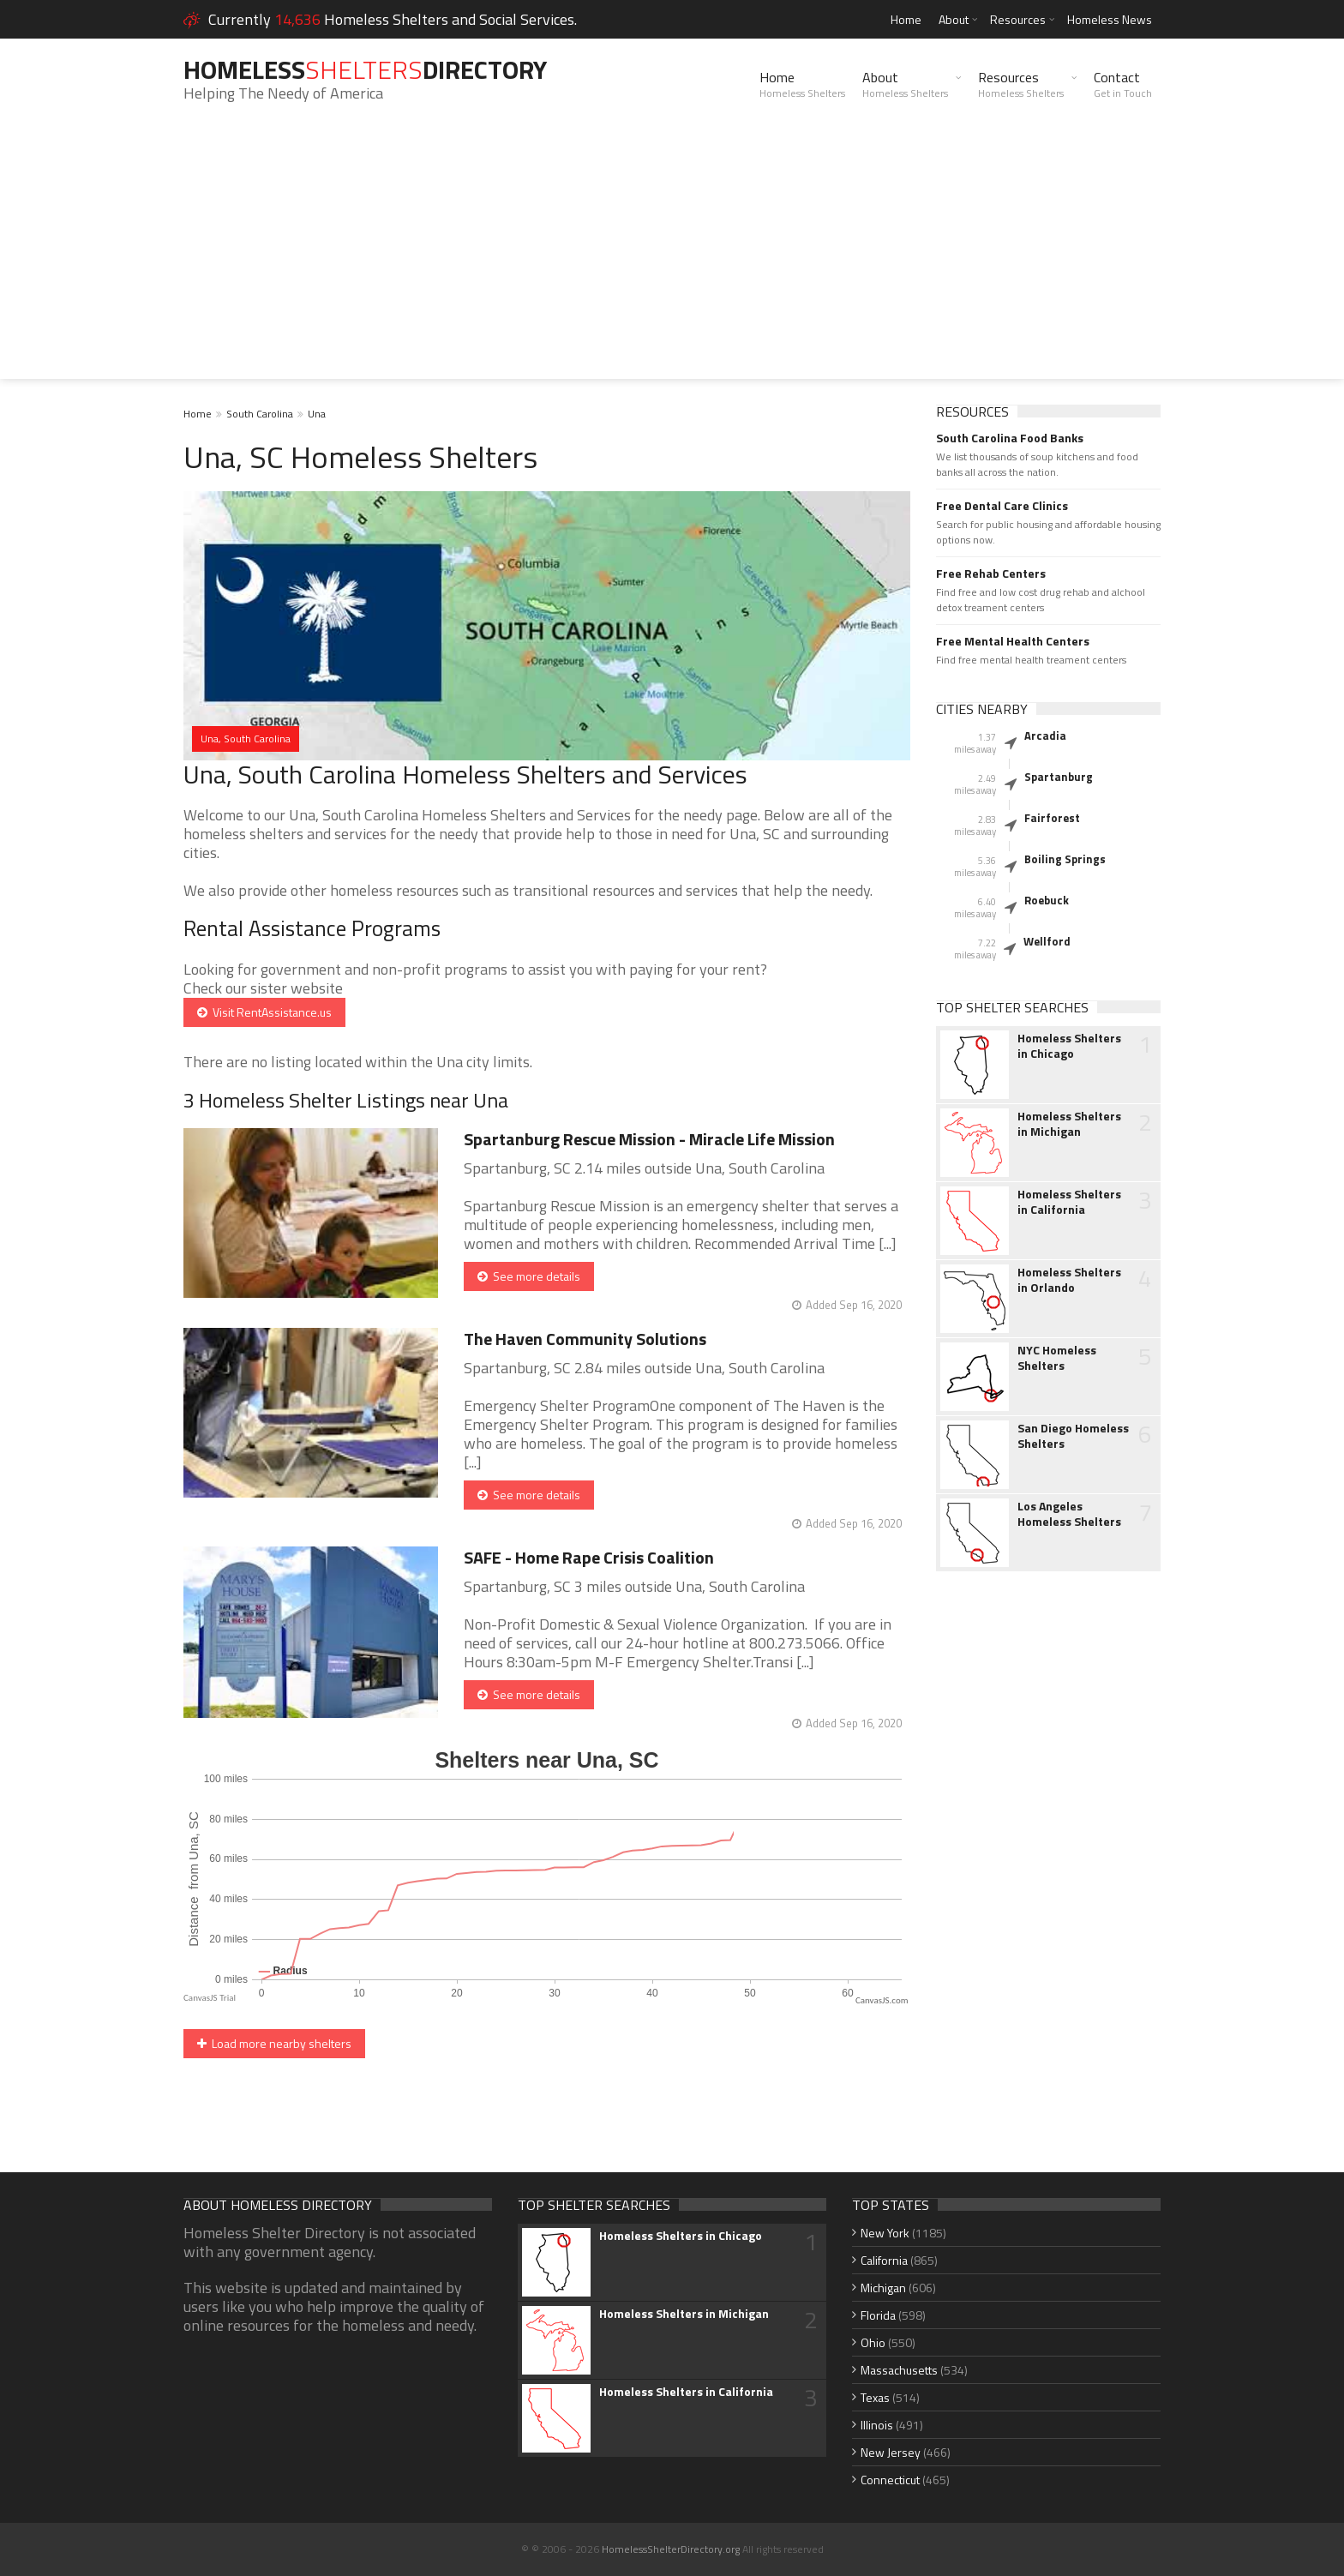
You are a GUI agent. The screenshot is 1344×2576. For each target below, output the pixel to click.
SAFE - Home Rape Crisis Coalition (589, 1557)
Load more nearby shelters (274, 2043)
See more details (528, 1276)
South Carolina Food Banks (1009, 438)
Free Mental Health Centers (1012, 641)
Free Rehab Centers (991, 573)
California (884, 2260)
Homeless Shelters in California (1069, 1201)
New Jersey (891, 2452)
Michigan (883, 2288)
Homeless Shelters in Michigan (1069, 1123)
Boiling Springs (1065, 859)
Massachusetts (899, 2370)
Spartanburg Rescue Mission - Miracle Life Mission (649, 1139)
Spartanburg (1058, 776)
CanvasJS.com (882, 2000)
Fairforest (1052, 818)
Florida (878, 2315)
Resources (1018, 19)
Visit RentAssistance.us (264, 1012)
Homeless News (1109, 19)
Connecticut (890, 2480)
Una (317, 413)
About (954, 19)
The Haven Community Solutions (585, 1338)
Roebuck (1046, 900)
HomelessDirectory (365, 69)
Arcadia (1045, 735)
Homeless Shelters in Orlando (1069, 1279)
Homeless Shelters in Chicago (1069, 1045)
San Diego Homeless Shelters (1073, 1435)
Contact (1123, 84)
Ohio (873, 2342)
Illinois (877, 2425)
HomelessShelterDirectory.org (671, 2549)
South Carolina (259, 413)
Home (906, 19)
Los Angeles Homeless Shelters (1069, 1513)
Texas (875, 2397)
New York (885, 2233)
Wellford (1047, 941)
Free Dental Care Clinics (1002, 505)
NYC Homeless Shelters (1056, 1357)
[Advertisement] (672, 259)
